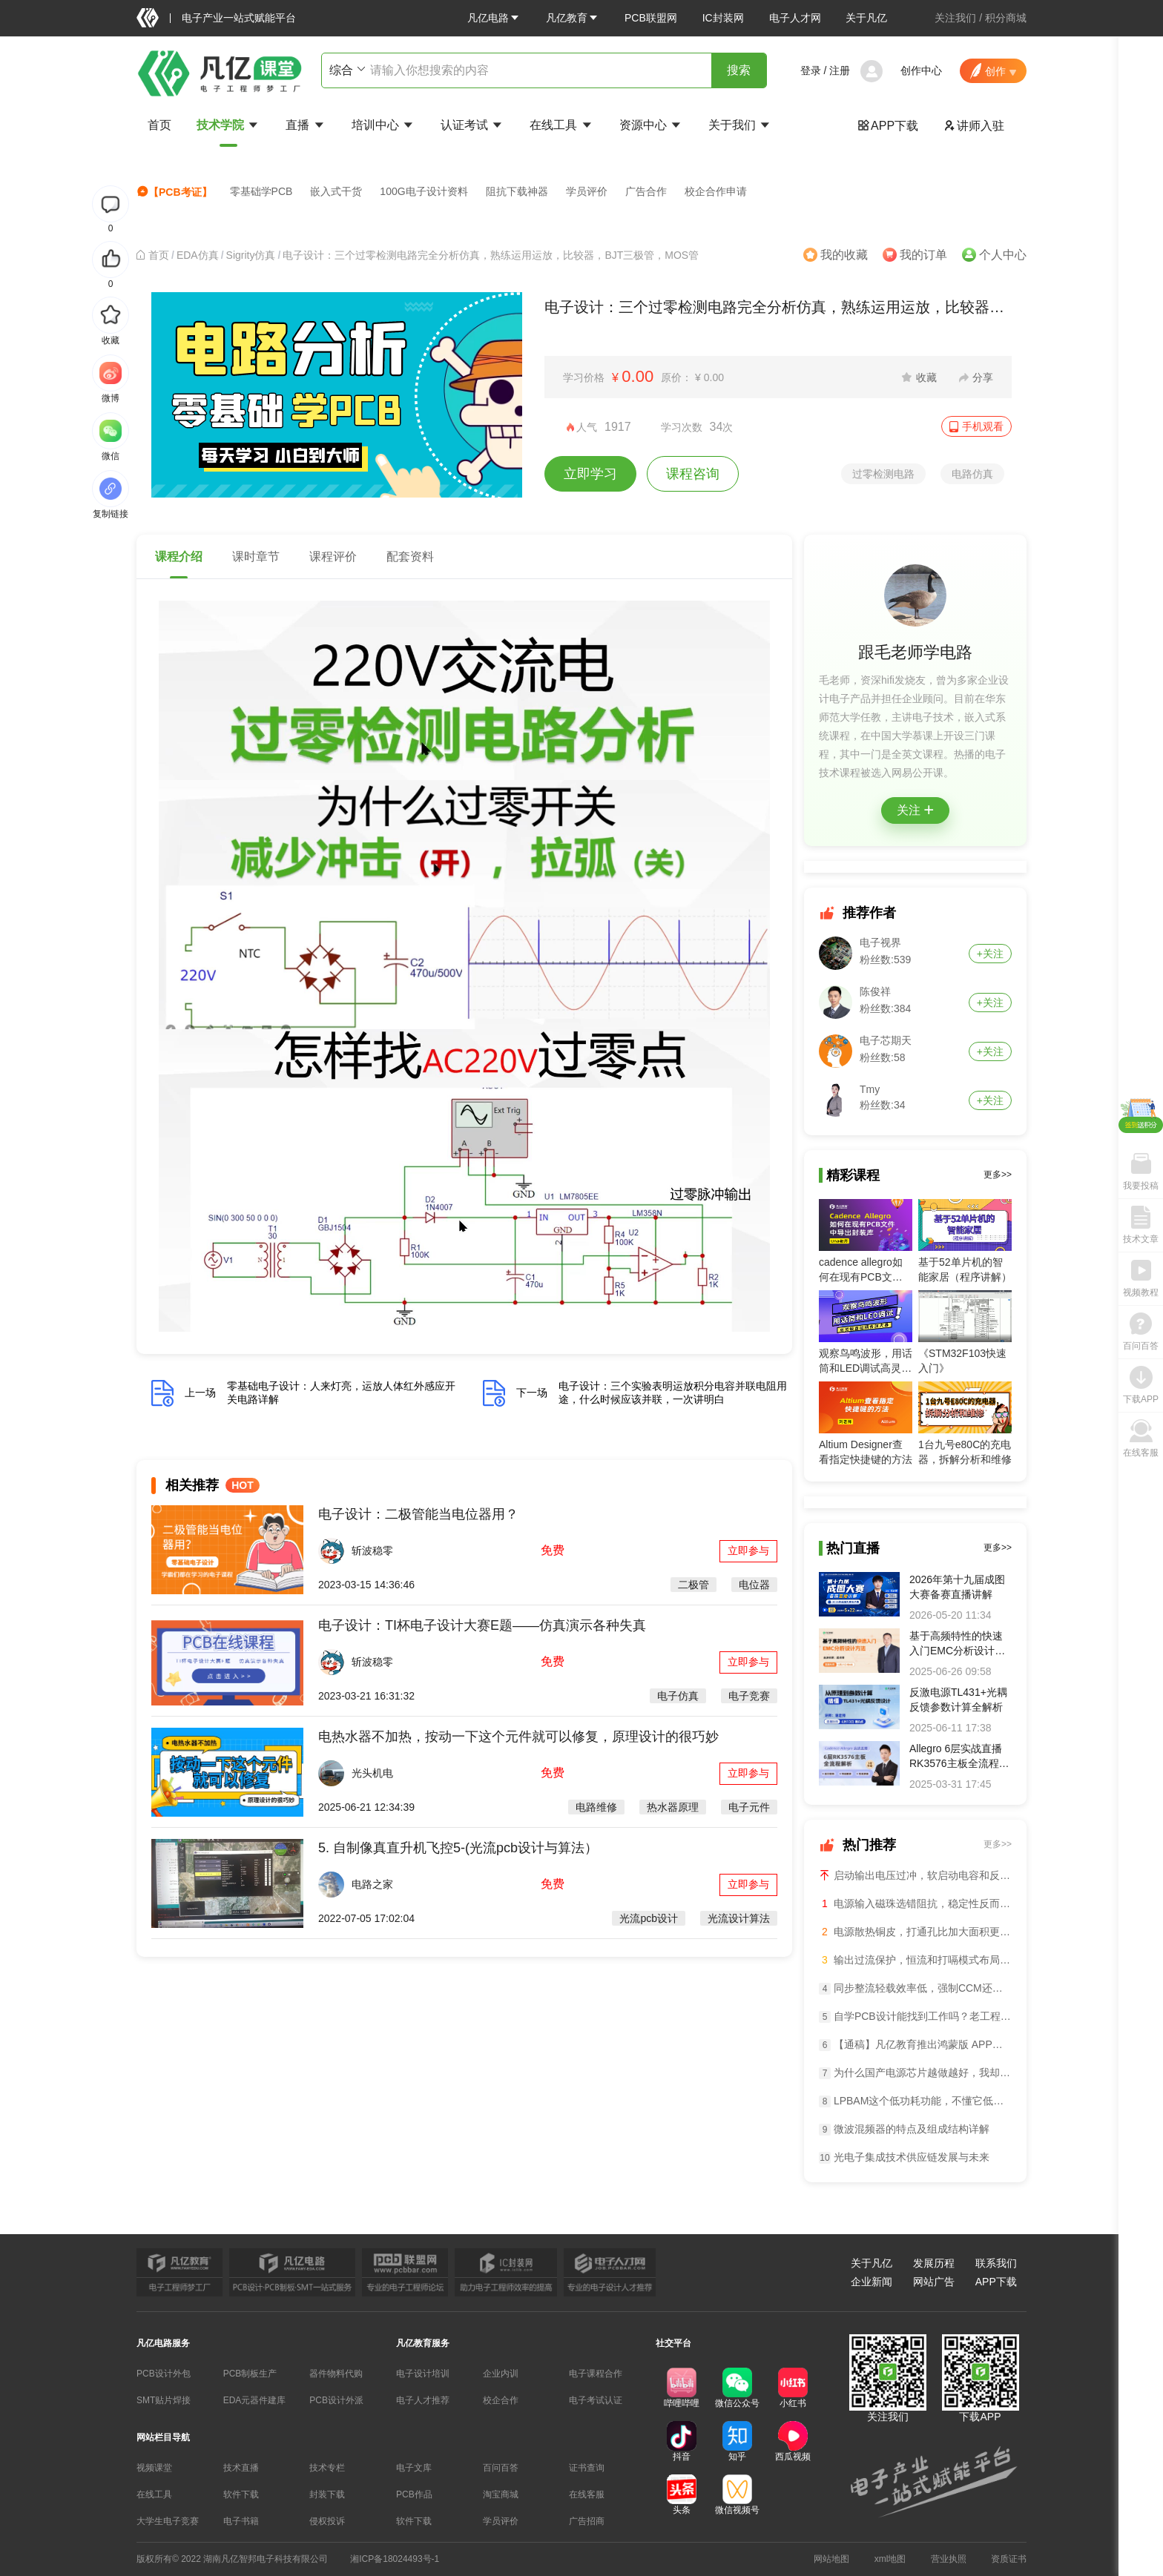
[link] (158, 255)
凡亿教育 (572, 18)
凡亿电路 (494, 18)
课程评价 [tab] (333, 556)
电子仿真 (678, 1696)
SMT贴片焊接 (163, 2400)
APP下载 (887, 125)
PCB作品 (414, 2494)
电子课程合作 (595, 2373)
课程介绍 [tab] (178, 556)
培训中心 (383, 125)
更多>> (998, 1174)
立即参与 (748, 1550)
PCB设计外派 (336, 2400)
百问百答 (500, 2468)
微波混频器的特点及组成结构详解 (904, 2129)
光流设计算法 (739, 1918)
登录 (810, 70)
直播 (306, 125)
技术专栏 (327, 2468)
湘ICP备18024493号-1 (394, 2559)
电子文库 (414, 2468)
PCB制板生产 (250, 2373)
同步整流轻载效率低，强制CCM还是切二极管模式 (915, 1988)
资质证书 (1009, 2559)
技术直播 (241, 2468)
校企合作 (500, 2400)
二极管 (693, 1585)
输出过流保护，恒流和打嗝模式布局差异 (915, 1960)
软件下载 (241, 2494)
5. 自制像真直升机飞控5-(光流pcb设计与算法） (458, 1847)
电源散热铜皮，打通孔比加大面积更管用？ (915, 1932)
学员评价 (586, 191)
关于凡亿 (866, 18)
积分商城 (1006, 18)
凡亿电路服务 (163, 2343)
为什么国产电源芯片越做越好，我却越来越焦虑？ (915, 2073)
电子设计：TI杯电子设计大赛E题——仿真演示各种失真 (482, 1625)
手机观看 (983, 426)
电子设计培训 (422, 2373)
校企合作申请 (716, 191)
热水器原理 (673, 1807)
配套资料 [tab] (410, 556)
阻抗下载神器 (517, 191)
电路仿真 (972, 474)
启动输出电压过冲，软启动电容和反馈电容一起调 (915, 1875)
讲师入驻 (973, 125)
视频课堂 (154, 2468)
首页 (159, 125)
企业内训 (500, 2373)
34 (716, 426)
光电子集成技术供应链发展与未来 (904, 2157)
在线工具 (561, 125)
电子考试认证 (595, 2400)
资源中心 (651, 125)
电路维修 (596, 1807)
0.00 (637, 376)
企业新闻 (871, 2282)
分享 (982, 377)
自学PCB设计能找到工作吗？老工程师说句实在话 (915, 2016)
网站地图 (831, 2559)
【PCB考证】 (174, 191)
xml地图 (890, 2559)
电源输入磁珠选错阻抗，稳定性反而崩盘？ (915, 1903)
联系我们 (996, 2263)
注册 (839, 70)
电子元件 (749, 1807)
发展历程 (934, 2263)
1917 (617, 426)
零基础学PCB (261, 191)
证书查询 (586, 2468)
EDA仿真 (198, 255)
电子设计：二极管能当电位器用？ (418, 1514)
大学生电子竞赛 (167, 2521)
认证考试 (472, 125)
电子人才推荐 (422, 2400)
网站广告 (934, 2282)
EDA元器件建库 (254, 2400)
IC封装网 (723, 18)
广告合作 (646, 191)
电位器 (754, 1585)
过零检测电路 (883, 474)
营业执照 (948, 2559)
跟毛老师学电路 (915, 652)
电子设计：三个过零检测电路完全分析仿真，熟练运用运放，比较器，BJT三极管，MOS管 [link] (491, 255)
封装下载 (327, 2494)
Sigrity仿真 (251, 255)
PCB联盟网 (651, 18)
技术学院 (228, 125)
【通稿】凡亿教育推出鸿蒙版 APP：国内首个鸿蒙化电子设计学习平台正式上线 (915, 2044)
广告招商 (586, 2521)
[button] (494, 18)
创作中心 (921, 70)
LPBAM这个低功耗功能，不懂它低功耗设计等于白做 (915, 2101)
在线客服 (586, 2494)
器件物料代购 (336, 2373)
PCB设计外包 (163, 2373)
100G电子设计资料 (423, 191)
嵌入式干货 (336, 191)
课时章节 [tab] (256, 556)
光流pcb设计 (648, 1918)
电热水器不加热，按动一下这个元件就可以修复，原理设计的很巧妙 (518, 1736)
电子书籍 (241, 2521)
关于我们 (740, 125)
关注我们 (955, 18)
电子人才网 (795, 18)
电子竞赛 (749, 1696)
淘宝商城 (500, 2494)
